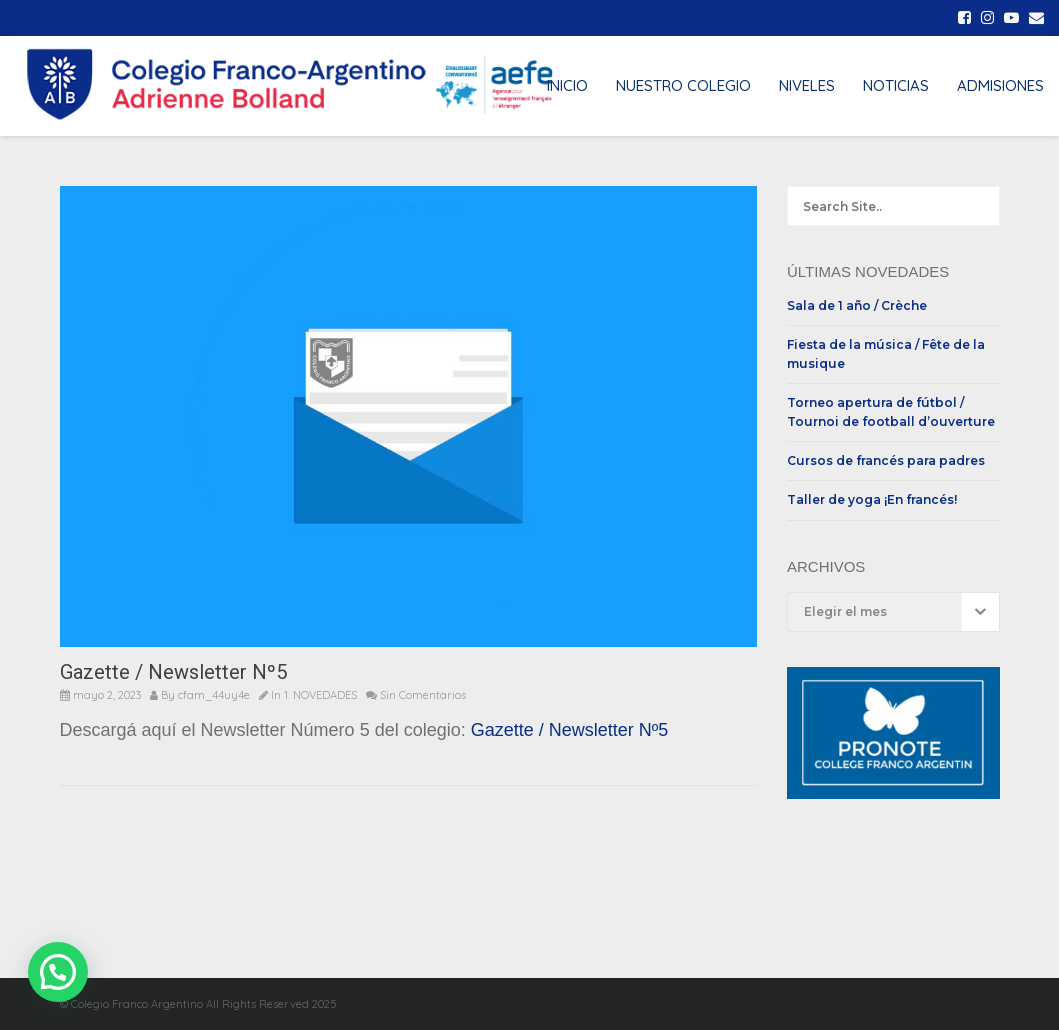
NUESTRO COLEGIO (683, 85)
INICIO (567, 85)
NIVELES (807, 85)
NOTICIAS (896, 85)
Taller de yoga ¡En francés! (872, 499)
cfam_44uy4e (214, 695)
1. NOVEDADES (320, 695)
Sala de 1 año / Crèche (857, 305)
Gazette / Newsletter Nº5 (570, 730)
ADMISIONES (1000, 85)
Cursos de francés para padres (886, 460)
